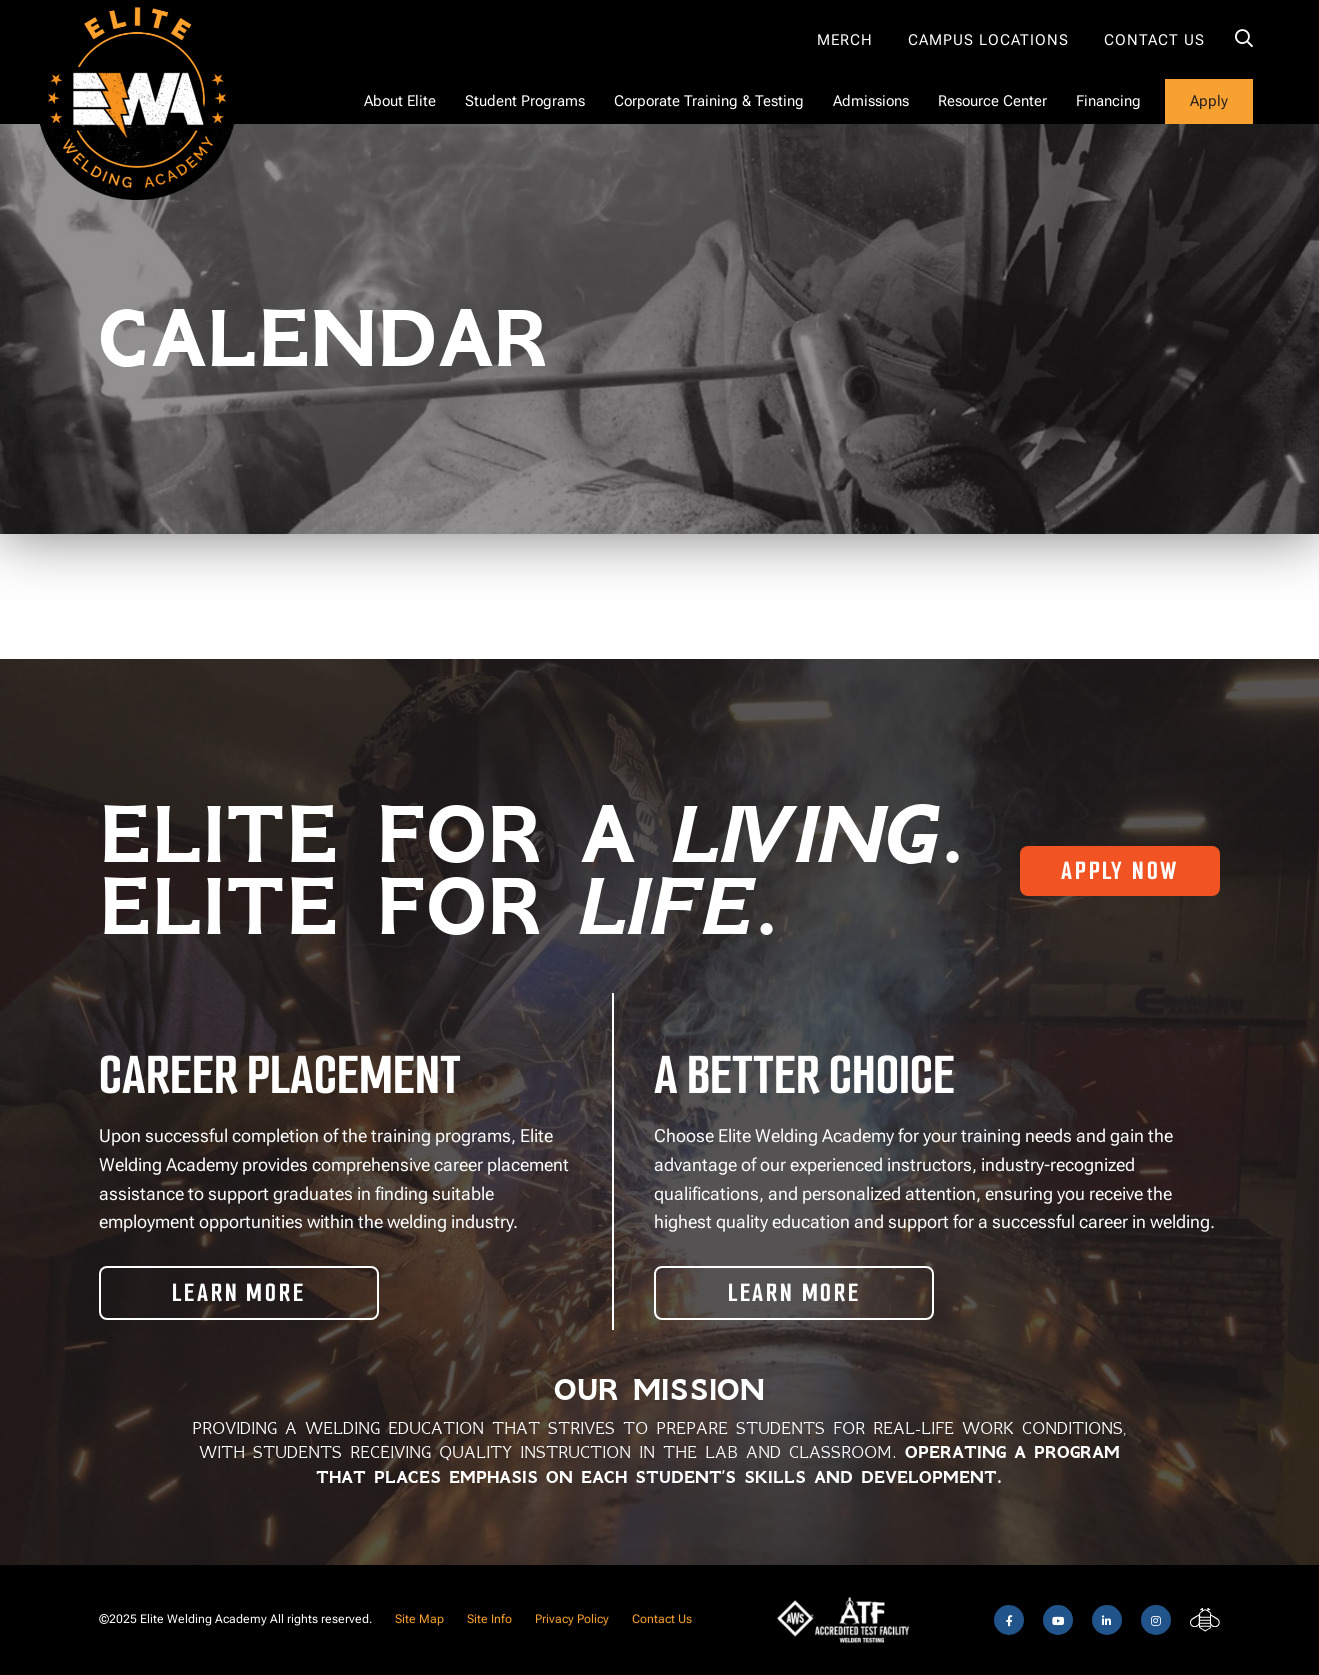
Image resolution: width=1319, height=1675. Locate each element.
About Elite (400, 101)
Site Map (419, 1619)
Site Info (489, 1619)
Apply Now (1120, 870)
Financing (1108, 101)
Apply (1209, 101)
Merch (845, 40)
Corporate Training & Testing (709, 101)
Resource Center (992, 101)
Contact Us (1154, 40)
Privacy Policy (572, 1619)
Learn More (238, 1292)
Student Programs (525, 101)
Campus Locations (988, 40)
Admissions (871, 101)
